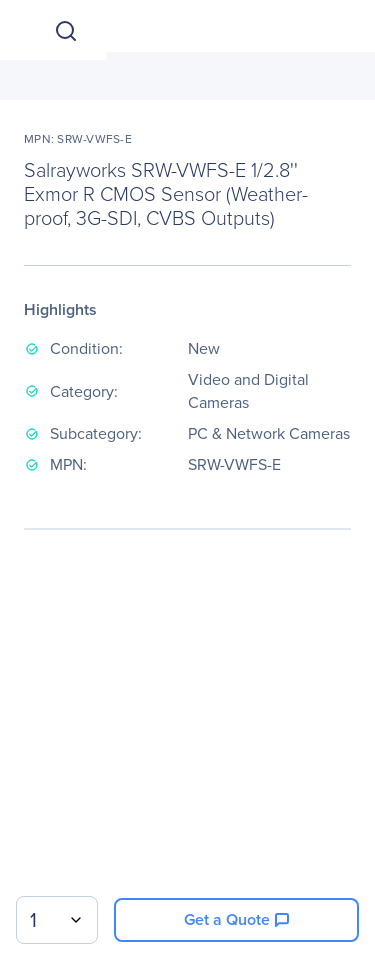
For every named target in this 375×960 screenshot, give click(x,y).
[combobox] (57, 920)
